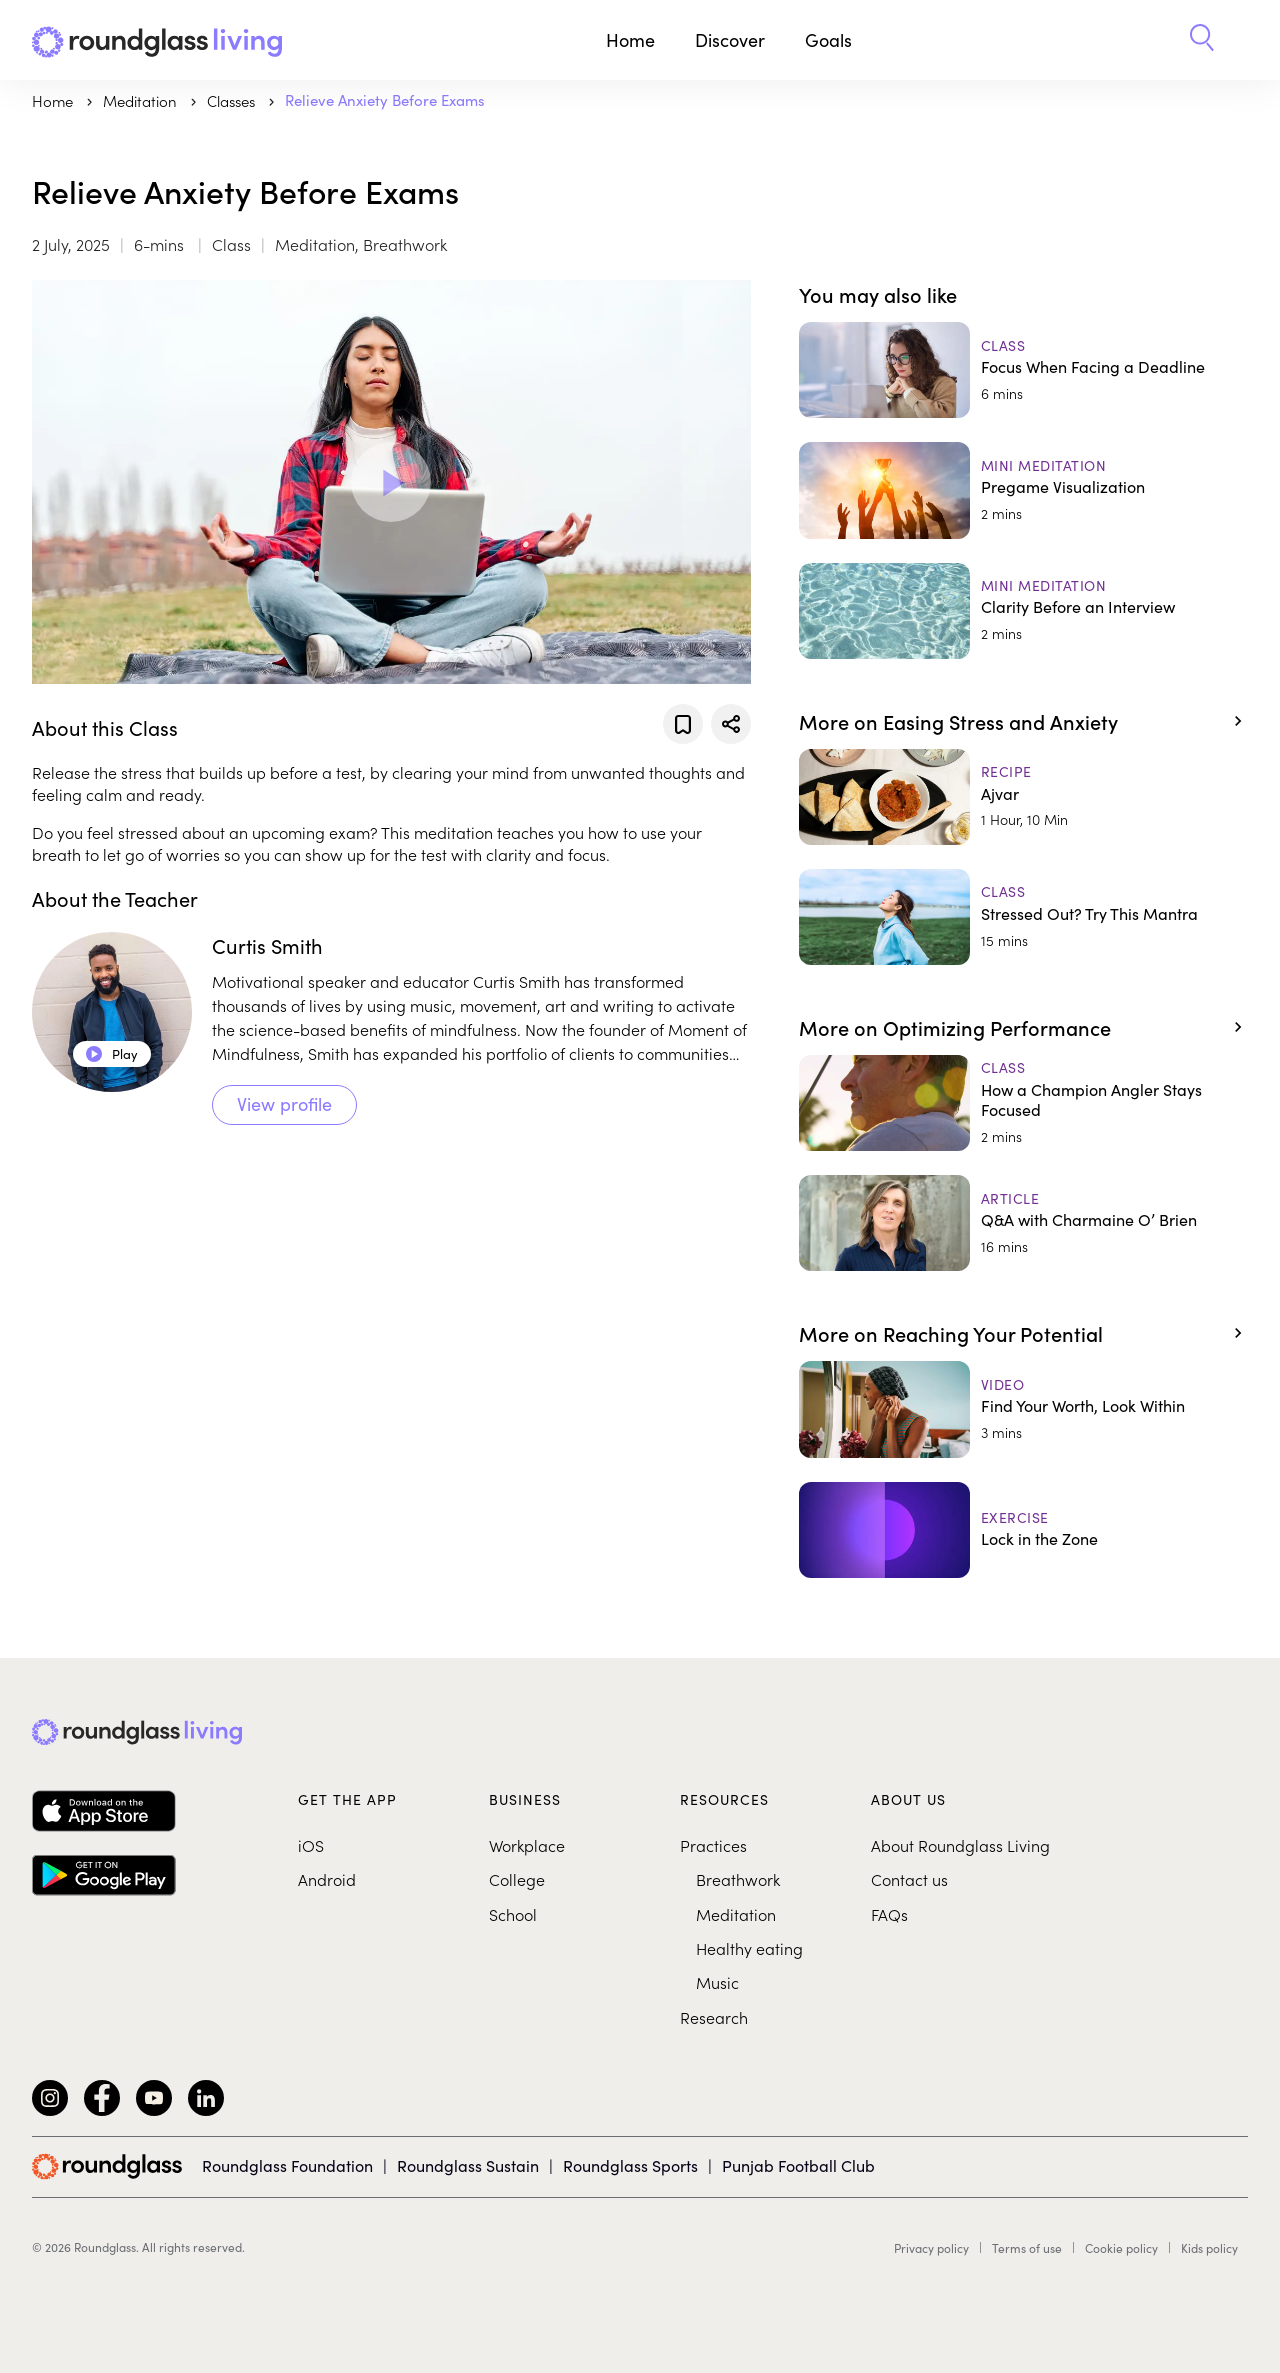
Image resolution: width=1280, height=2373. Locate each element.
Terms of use (1027, 2248)
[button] (1202, 40)
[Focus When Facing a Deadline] (1023, 370)
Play (112, 1054)
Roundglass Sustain (468, 2165)
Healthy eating (749, 1948)
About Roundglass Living (960, 1845)
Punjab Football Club (798, 2165)
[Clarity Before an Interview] (1023, 611)
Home (630, 40)
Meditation (736, 1914)
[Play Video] (391, 482)
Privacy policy (931, 2248)
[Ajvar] (1023, 797)
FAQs (889, 1914)
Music (717, 1982)
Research (714, 2017)
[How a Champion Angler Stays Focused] (1023, 1103)
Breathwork (738, 1879)
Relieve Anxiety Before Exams (385, 100)
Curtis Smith (267, 945)
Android (327, 1879)
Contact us (909, 1879)
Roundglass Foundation (287, 2165)
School (513, 1914)
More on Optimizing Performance (955, 1027)
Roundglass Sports (630, 2165)
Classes (233, 100)
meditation (142, 100)
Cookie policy (1121, 2248)
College (517, 1879)
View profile (284, 1104)
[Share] (731, 724)
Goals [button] (828, 40)
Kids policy (1209, 2248)
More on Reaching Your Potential (951, 1333)
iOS (311, 1845)
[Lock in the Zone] (1023, 1530)
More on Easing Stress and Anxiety (958, 721)
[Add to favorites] (683, 724)
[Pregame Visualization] (1023, 490)
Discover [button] (730, 40)
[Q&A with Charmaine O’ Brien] (1023, 1223)
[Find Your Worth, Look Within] (1023, 1409)
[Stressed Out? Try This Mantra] (1023, 917)
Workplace (527, 1845)
